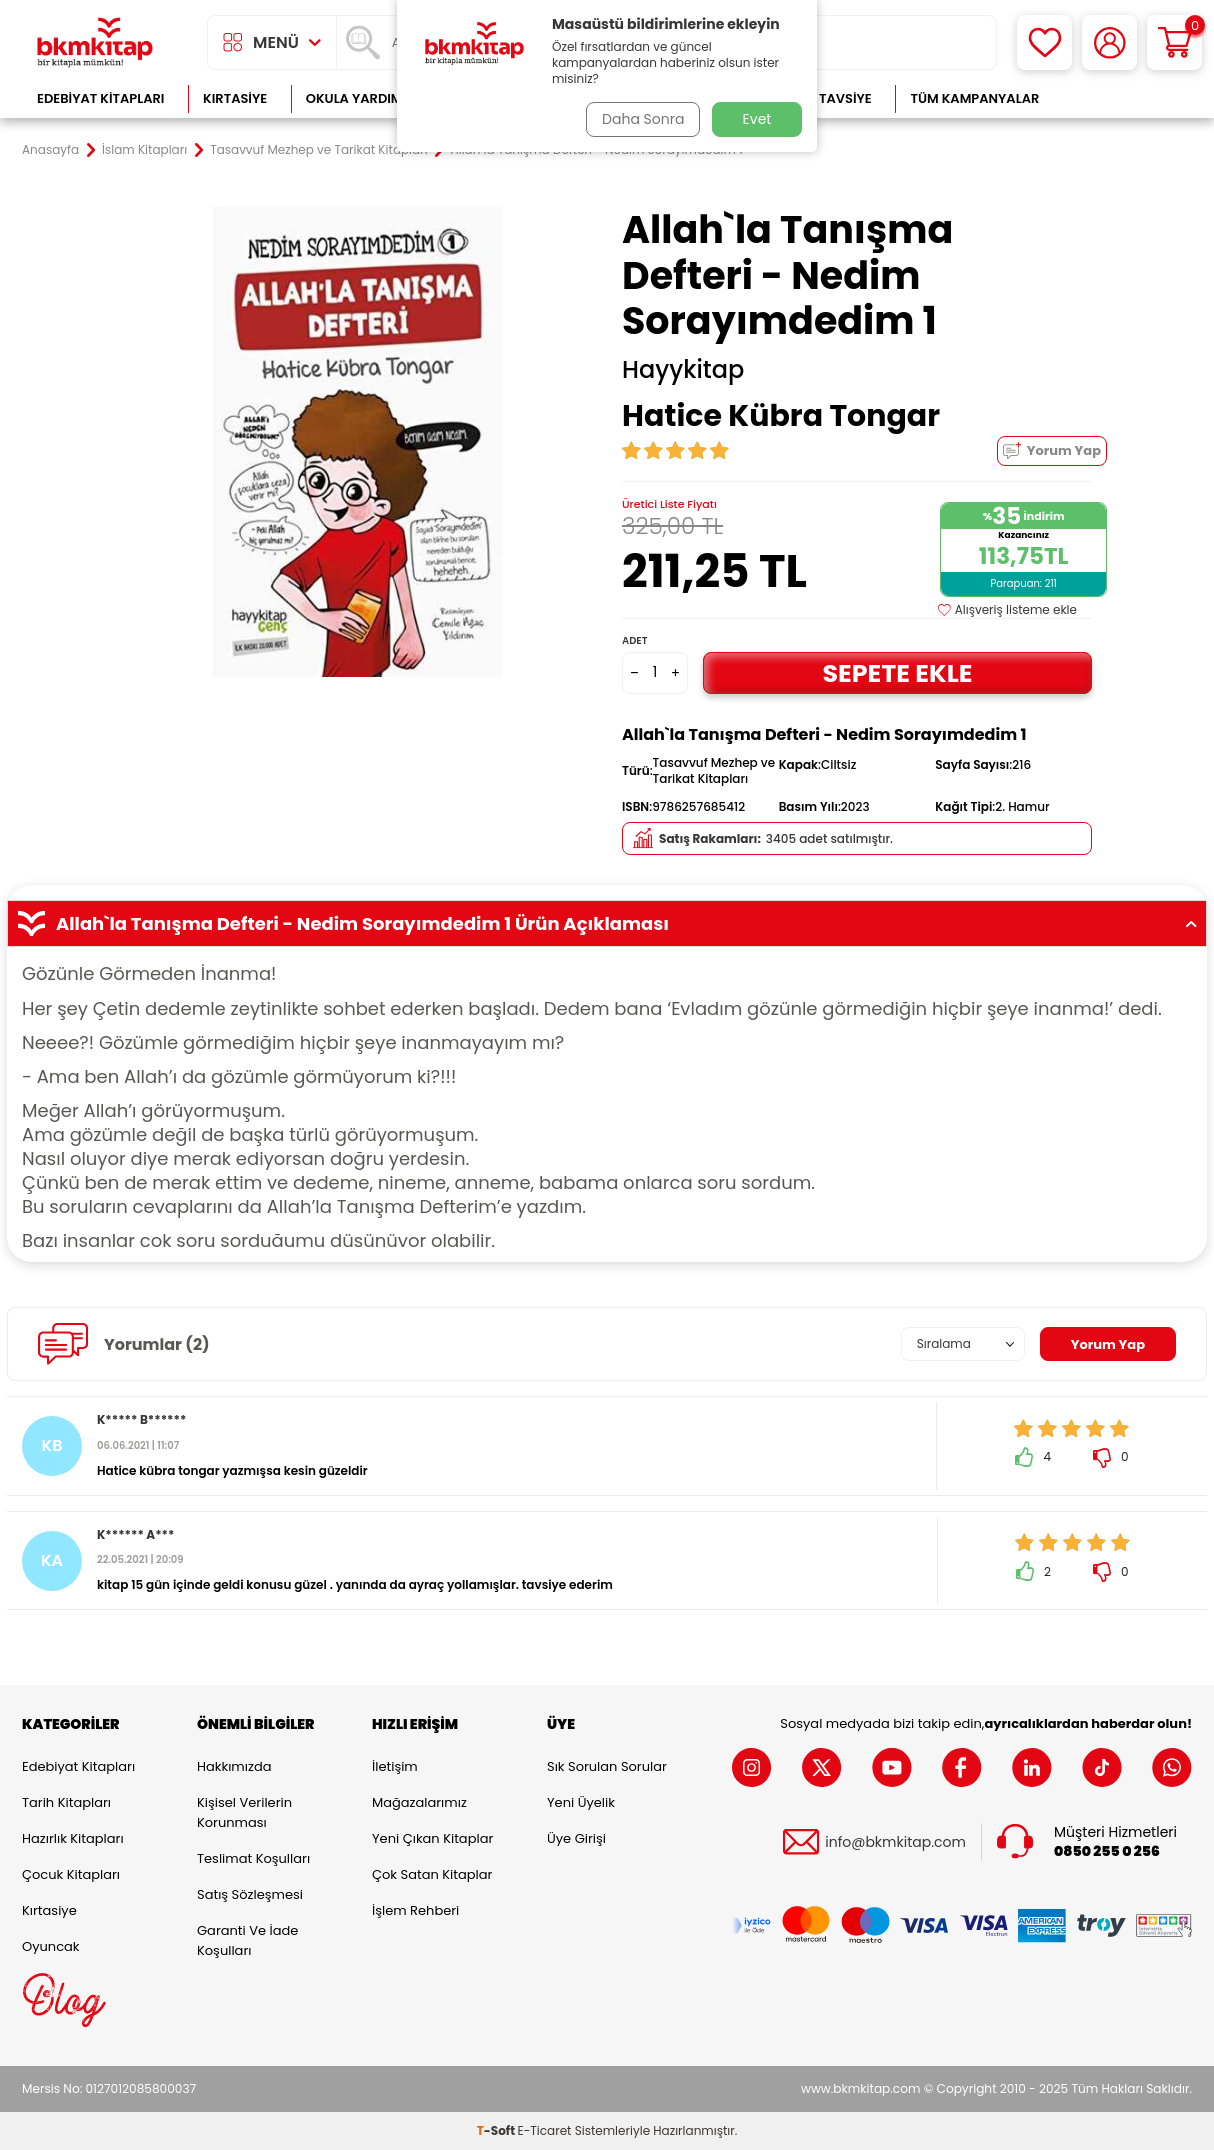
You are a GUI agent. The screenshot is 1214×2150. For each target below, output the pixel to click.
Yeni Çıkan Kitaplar (432, 1838)
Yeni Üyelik (581, 1802)
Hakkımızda (234, 1766)
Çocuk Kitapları (71, 1874)
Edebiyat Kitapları (100, 98)
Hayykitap (683, 370)
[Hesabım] (1109, 42)
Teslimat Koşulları (253, 1858)
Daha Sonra (640, 119)
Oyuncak (51, 1946)
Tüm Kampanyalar (974, 98)
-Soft (497, 2130)
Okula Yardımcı (361, 98)
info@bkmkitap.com (895, 1842)
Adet (634, 640)
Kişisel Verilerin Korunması (244, 1812)
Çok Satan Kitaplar (432, 1874)
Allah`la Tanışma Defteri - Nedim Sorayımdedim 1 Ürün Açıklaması (607, 924)
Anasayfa (50, 150)
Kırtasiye (235, 98)
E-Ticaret (545, 2130)
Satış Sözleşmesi (250, 1894)
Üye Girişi (576, 1838)
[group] (357, 442)
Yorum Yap (1052, 450)
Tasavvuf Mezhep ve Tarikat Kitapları (318, 150)
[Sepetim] (1174, 42)
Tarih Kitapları (66, 1802)
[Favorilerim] (1044, 42)
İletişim (395, 1766)
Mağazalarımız (419, 1802)
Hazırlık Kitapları (73, 1838)
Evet (757, 119)
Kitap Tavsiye (825, 98)
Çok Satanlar (1127, 98)
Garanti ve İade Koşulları (247, 1940)
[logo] (95, 42)
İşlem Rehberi (415, 1910)
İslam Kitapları (144, 150)
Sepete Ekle (897, 672)
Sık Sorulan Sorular (607, 1766)
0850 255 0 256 (1107, 1851)
